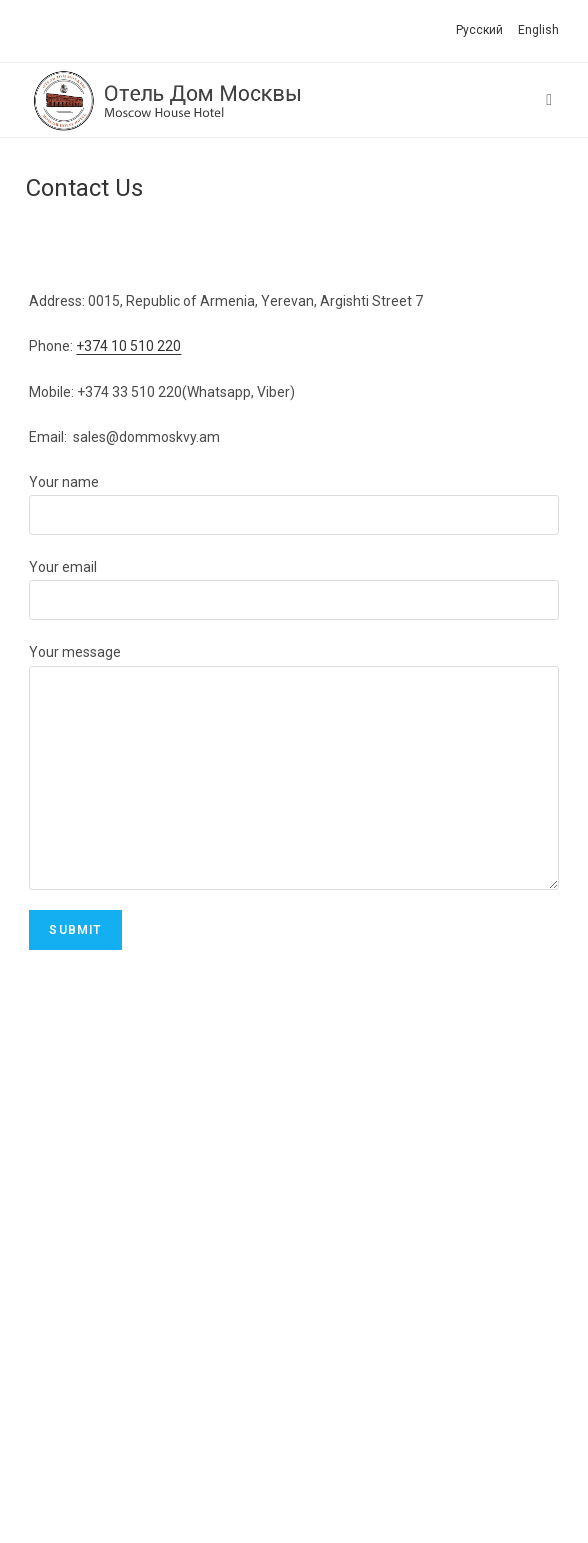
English (538, 30)
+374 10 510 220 (128, 346)
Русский (479, 30)
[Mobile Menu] (552, 100)
